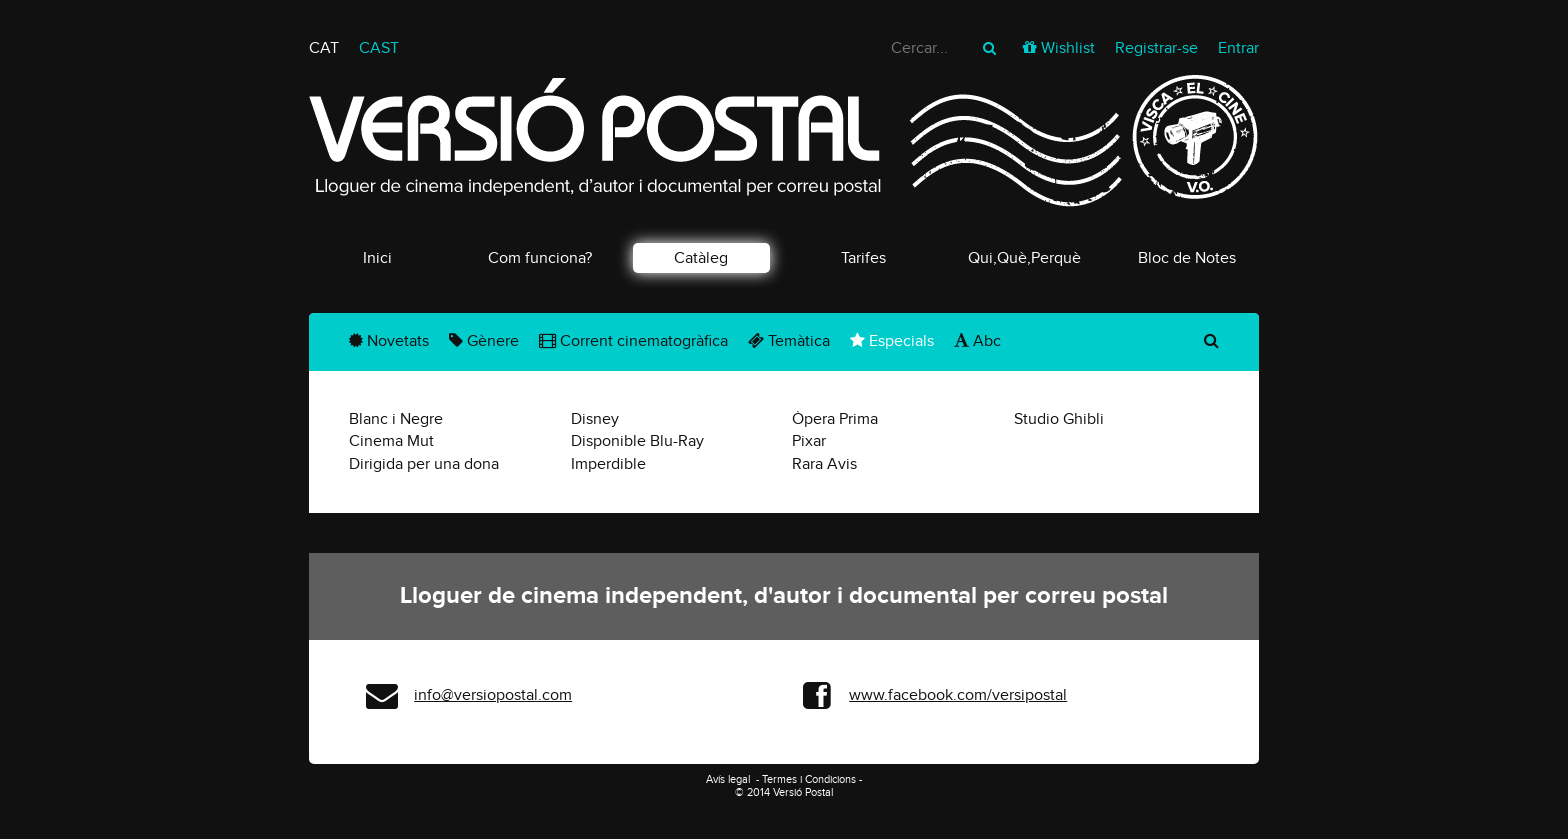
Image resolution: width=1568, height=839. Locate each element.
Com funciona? (540, 258)
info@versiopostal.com (493, 695)
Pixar (809, 441)
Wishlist (1068, 48)
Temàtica (789, 341)
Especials (892, 341)
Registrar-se (1156, 48)
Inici (377, 258)
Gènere (484, 341)
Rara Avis (824, 464)
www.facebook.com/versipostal (958, 695)
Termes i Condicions (809, 779)
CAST (379, 48)
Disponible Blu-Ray (637, 441)
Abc (977, 341)
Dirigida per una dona (424, 464)
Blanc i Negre (396, 419)
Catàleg (701, 258)
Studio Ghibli (1059, 419)
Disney (595, 419)
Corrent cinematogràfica (633, 341)
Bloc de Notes (1187, 258)
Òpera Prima (835, 419)
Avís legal (729, 779)
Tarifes (863, 258)
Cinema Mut (391, 441)
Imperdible (608, 464)
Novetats (389, 341)
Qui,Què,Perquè (1024, 258)
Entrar (1238, 48)
